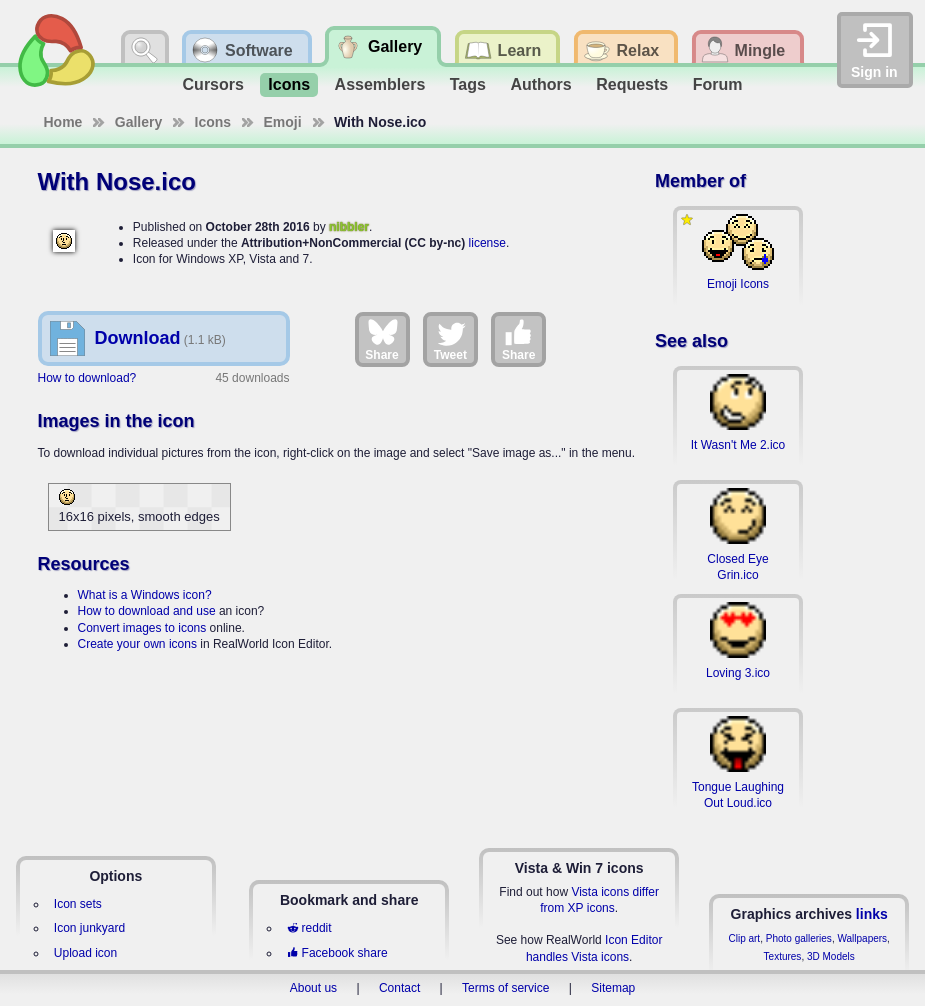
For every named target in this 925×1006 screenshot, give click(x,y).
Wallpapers (862, 938)
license (487, 243)
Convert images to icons (142, 628)
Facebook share (337, 953)
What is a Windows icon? (145, 595)
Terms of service (505, 988)
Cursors (213, 84)
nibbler (349, 227)
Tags (468, 84)
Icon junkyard (89, 928)
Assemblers (380, 84)
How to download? (87, 378)
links (872, 914)
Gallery (138, 122)
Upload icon (85, 953)
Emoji (283, 122)
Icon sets (78, 904)
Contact (399, 988)
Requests (632, 84)
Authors (540, 84)
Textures (783, 956)
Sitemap (613, 988)
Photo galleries (799, 938)
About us (313, 988)
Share (381, 339)
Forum (718, 84)
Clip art (744, 938)
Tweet (450, 339)
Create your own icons (137, 644)
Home (63, 122)
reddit (309, 928)
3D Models (831, 956)
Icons (289, 84)
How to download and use (147, 611)
